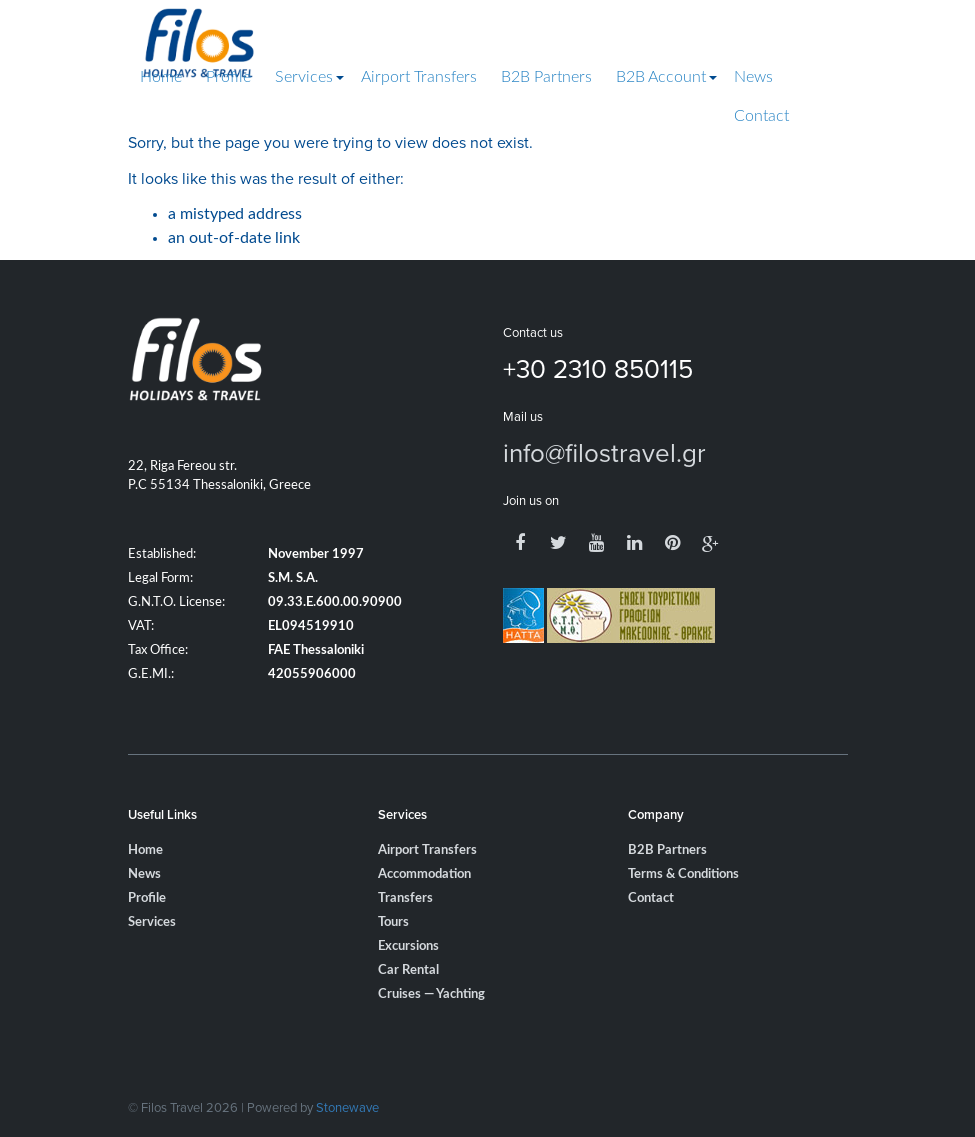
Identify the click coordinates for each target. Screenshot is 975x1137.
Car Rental (408, 970)
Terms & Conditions (683, 874)
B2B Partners (546, 77)
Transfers (405, 898)
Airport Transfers (419, 77)
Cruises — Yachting (431, 994)
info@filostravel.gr (604, 452)
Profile (228, 77)
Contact (761, 116)
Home (161, 77)
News (753, 77)
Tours (393, 922)
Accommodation (424, 874)
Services (304, 77)
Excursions (408, 946)
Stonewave (347, 1107)
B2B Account (661, 77)
